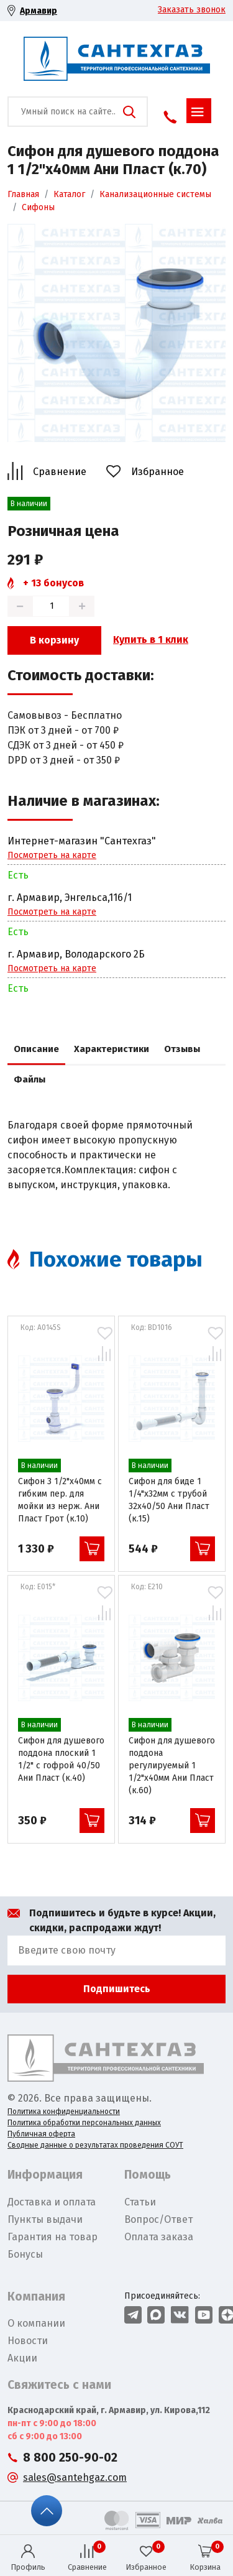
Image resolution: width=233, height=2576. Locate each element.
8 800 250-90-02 (70, 2457)
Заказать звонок (192, 9)
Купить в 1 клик (150, 639)
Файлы (29, 1079)
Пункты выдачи (45, 2219)
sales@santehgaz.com (75, 2477)
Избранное (157, 472)
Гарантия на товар (52, 2237)
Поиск (129, 111)
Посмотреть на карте (51, 855)
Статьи (140, 2202)
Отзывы (182, 1049)
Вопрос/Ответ (158, 2219)
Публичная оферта (41, 2134)
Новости (27, 2341)
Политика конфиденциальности (63, 2111)
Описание (36, 1049)
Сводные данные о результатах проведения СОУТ (95, 2145)
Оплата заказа (158, 2237)
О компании (36, 2323)
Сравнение (59, 472)
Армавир (38, 11)
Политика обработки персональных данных (84, 2122)
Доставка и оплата (51, 2202)
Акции (22, 2358)
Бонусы (25, 2254)
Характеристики (111, 1049)
